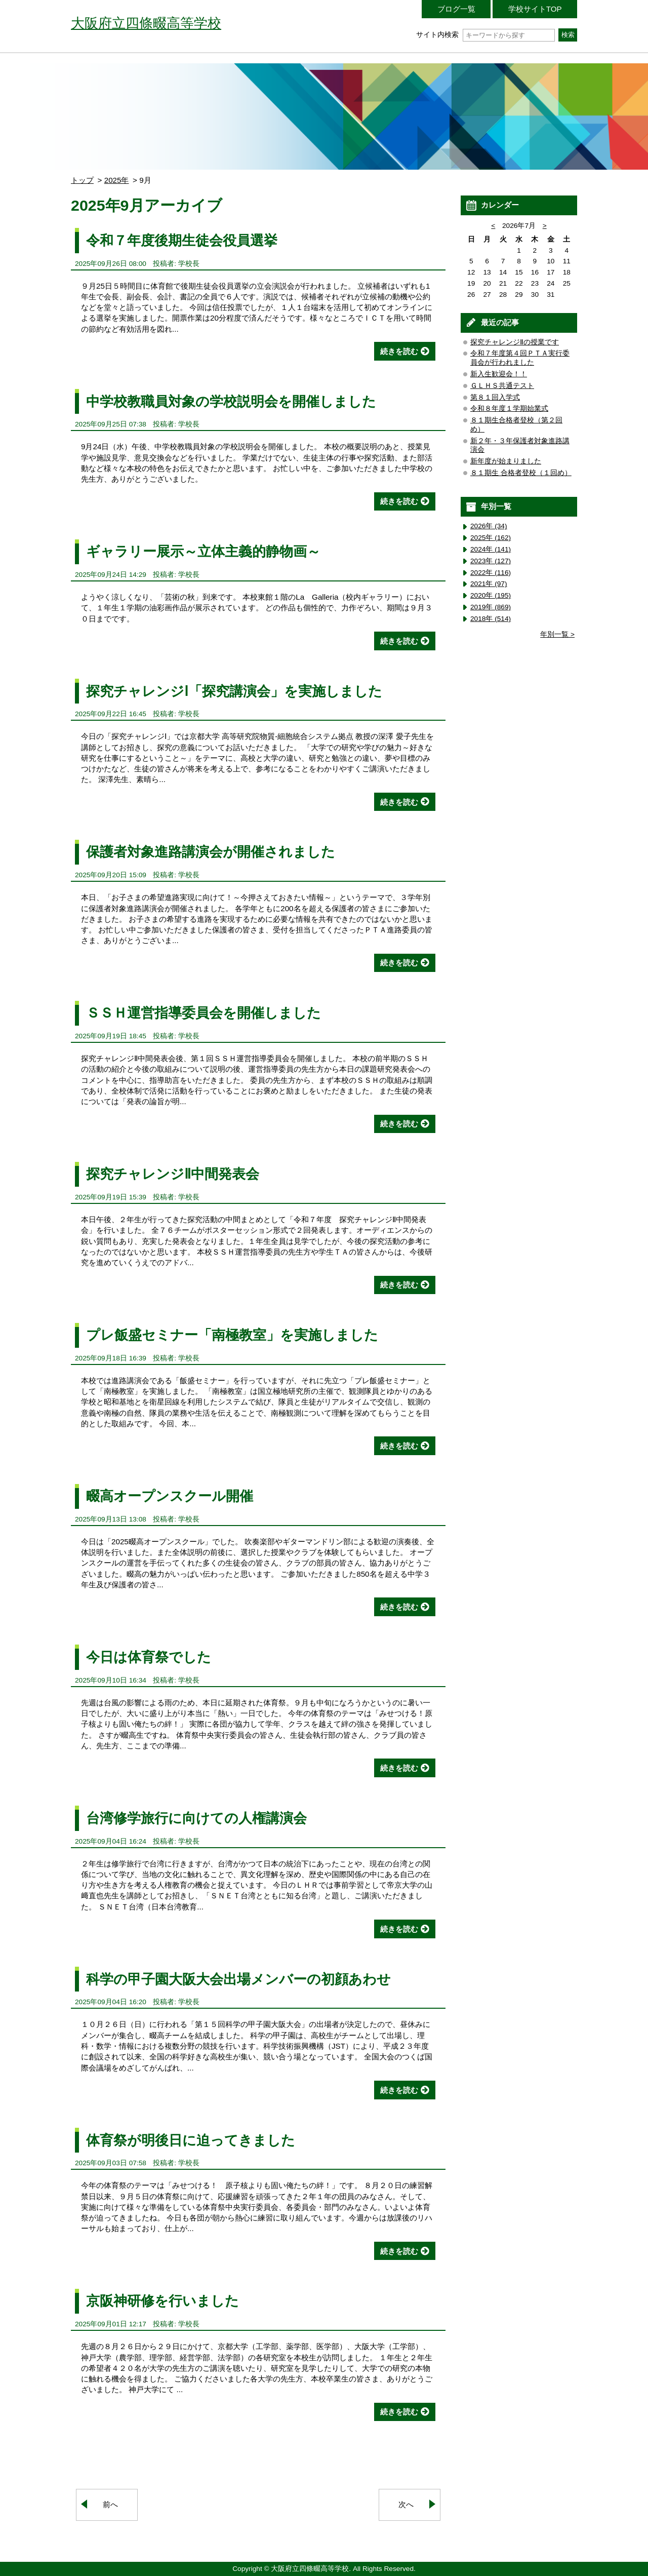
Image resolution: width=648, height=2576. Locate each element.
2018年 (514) (490, 618)
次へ (406, 2504)
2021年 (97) (488, 584)
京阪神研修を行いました (162, 2301)
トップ (82, 180)
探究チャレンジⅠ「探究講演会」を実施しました (234, 691)
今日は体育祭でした (148, 1657)
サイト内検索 (485, 34)
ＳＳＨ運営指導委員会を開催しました (203, 1013)
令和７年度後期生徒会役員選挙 (181, 240)
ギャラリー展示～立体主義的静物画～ (203, 551)
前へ (110, 2504)
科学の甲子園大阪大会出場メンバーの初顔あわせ (238, 1979)
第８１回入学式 (495, 397)
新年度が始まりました (505, 461)
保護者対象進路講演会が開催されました (210, 852)
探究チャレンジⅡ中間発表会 (172, 1174)
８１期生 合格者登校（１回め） (521, 473)
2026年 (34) (488, 526)
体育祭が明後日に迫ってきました (190, 2140)
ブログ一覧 (456, 9)
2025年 (116, 180)
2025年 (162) (490, 537)
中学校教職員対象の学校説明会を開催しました (231, 401)
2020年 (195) (490, 595)
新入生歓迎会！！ (498, 374)
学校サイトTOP (535, 9)
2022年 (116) (490, 572)
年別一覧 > (557, 634)
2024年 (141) (490, 549)
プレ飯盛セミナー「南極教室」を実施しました (232, 1335)
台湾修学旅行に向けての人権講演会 (196, 1818)
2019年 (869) (490, 607)
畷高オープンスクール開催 (169, 1496)
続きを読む (399, 351)
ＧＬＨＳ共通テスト (502, 385)
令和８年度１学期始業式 (509, 408)
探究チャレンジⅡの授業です (514, 342)
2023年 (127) (490, 561)
